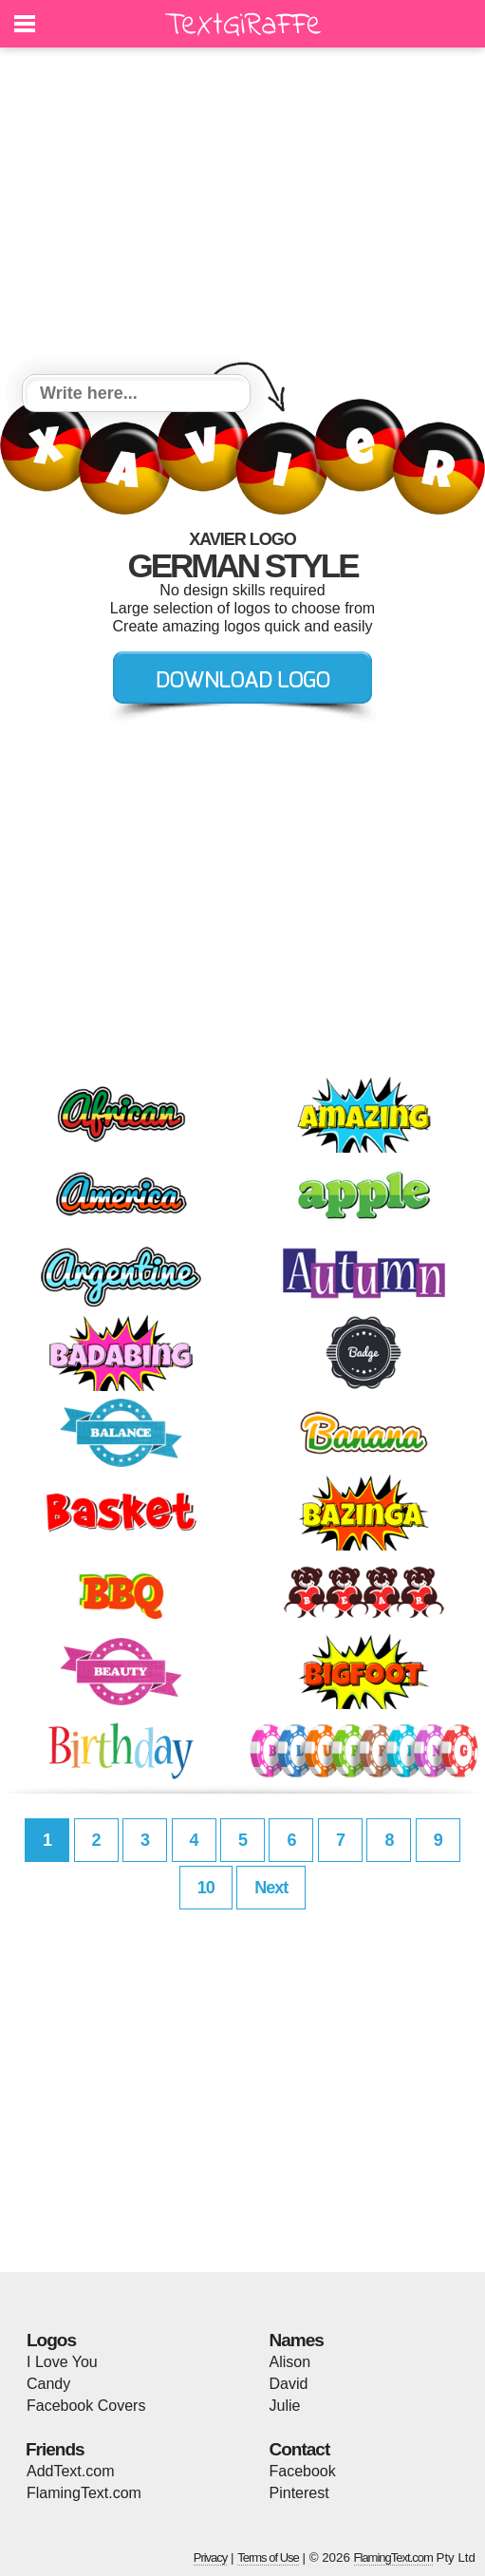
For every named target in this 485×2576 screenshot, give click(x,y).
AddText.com (70, 2471)
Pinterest (299, 2493)
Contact (300, 2449)
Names (297, 2340)
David (289, 2384)
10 (206, 1887)
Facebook (303, 2471)
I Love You (62, 2362)
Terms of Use (268, 2557)
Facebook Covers (86, 2405)
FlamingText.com (84, 2493)
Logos (51, 2340)
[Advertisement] (242, 214)
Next (271, 1887)
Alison (290, 2362)
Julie (285, 2405)
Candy (48, 2384)
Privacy (211, 2557)
